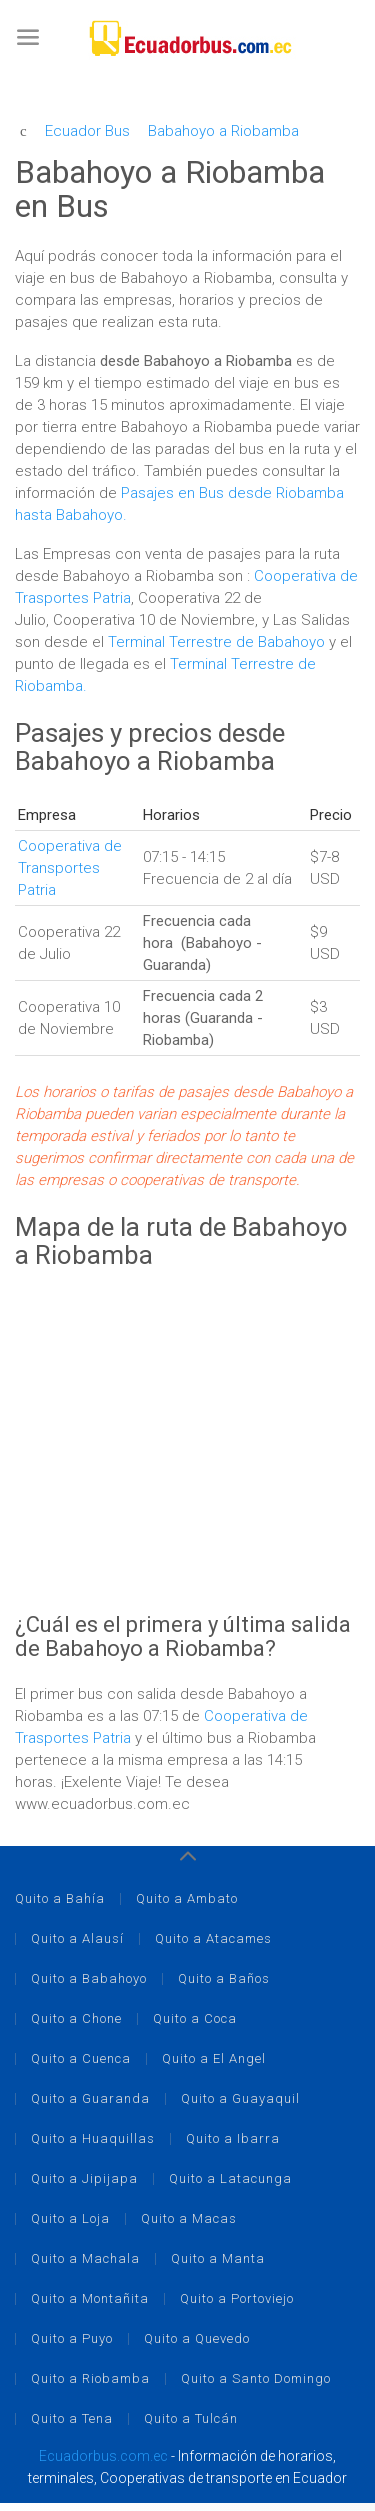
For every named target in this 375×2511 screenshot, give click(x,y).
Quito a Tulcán (191, 2418)
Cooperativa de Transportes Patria (70, 868)
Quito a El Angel (214, 2058)
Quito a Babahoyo (89, 1978)
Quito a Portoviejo (237, 2298)
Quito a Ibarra (233, 2138)
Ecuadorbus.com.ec (103, 2456)
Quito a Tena (72, 2418)
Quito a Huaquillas (93, 2138)
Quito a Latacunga (230, 2178)
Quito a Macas (189, 2218)
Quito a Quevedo (197, 2338)
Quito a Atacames (213, 1938)
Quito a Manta (218, 2258)
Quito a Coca (195, 2018)
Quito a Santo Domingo (256, 2378)
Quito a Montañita (90, 2298)
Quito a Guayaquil (240, 2098)
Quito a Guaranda (90, 2098)
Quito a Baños (224, 1978)
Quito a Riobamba (90, 2378)
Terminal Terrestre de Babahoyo (216, 642)
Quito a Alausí (77, 1938)
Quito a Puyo (72, 2338)
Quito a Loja (70, 2218)
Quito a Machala (85, 2258)
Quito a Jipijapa (84, 2178)
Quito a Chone (76, 2018)
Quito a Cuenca (81, 2058)
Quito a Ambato (187, 1898)
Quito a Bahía (60, 1898)
